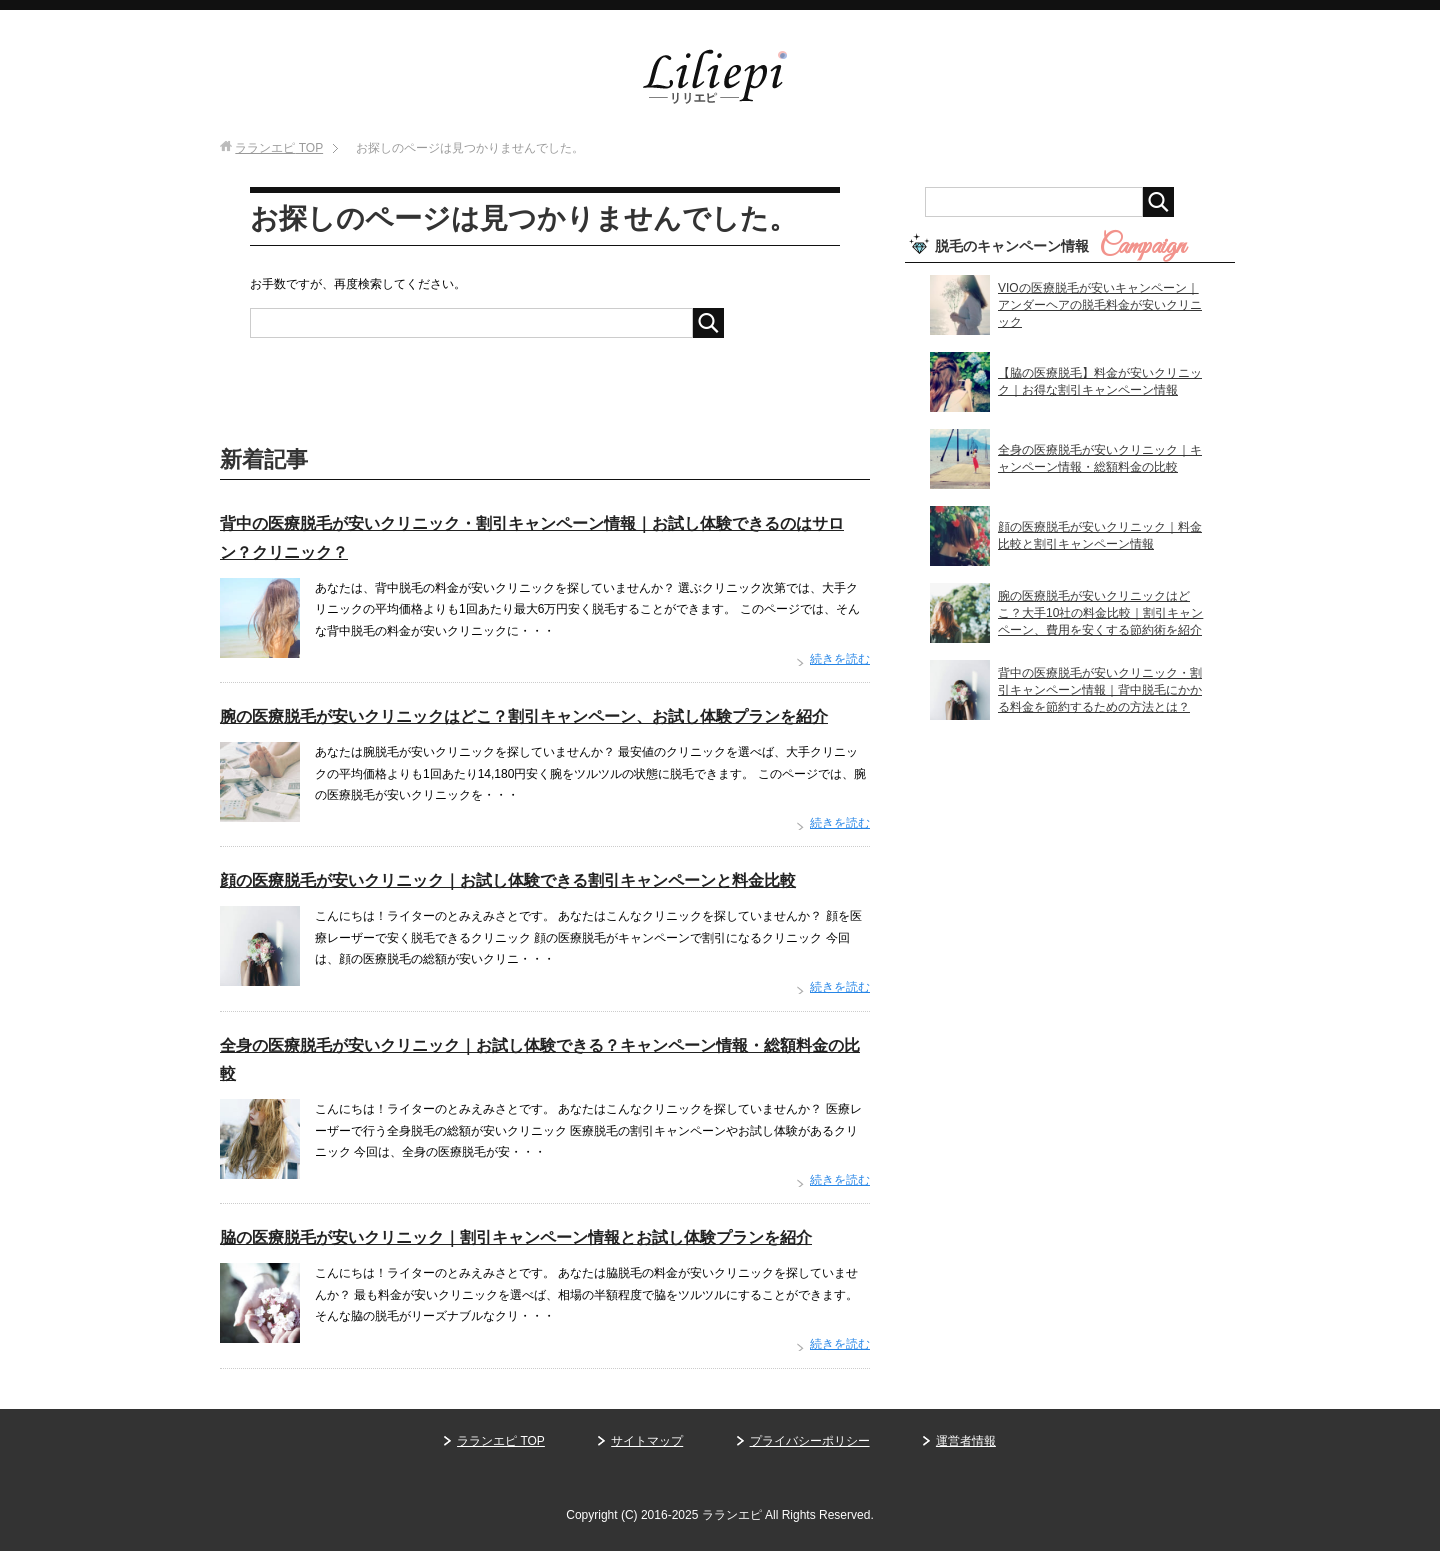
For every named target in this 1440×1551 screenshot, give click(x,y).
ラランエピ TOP (501, 1441)
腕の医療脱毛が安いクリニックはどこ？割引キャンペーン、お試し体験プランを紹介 (524, 716)
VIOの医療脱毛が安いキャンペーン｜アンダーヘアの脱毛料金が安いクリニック (1100, 305)
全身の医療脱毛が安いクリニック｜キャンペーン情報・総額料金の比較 (1100, 458)
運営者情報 (966, 1441)
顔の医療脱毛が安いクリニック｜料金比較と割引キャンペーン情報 (1100, 535)
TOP (279, 148)
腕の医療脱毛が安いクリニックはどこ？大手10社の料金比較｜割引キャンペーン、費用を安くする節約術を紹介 (1100, 613)
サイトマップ (647, 1441)
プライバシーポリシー (810, 1441)
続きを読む (840, 659)
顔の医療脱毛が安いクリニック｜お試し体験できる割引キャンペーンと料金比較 (508, 880)
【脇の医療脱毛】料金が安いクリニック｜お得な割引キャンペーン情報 (1100, 381)
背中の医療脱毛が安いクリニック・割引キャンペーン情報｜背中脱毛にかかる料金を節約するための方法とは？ (1100, 690)
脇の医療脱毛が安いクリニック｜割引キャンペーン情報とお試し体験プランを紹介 (516, 1237)
